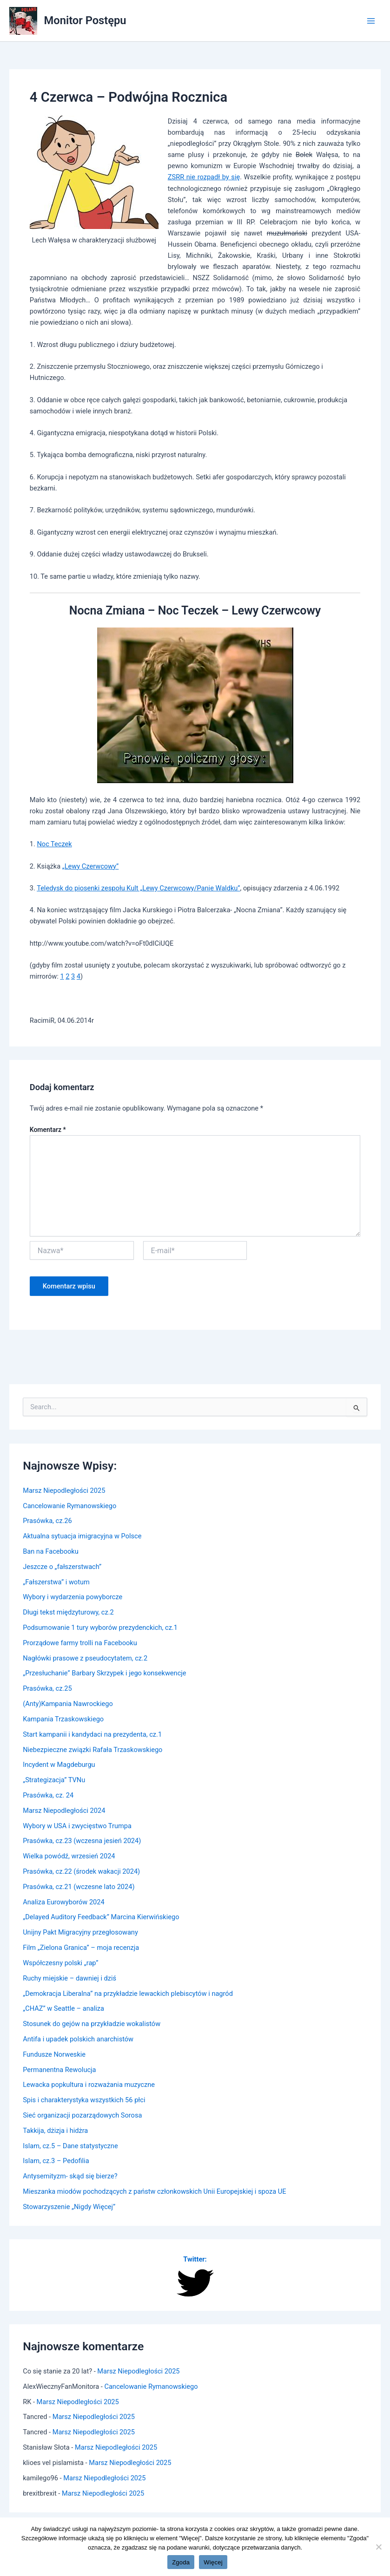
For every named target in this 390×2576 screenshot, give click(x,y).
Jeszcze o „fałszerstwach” (62, 1567)
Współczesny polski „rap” (60, 1963)
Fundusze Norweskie (54, 2054)
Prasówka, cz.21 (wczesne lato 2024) (78, 1887)
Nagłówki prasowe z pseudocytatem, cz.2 (85, 1658)
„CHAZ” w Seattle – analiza (63, 2008)
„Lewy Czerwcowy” (90, 866)
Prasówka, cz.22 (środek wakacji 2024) (81, 1871)
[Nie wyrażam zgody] (378, 2546)
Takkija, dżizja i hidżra (55, 2130)
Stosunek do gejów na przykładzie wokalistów (91, 2024)
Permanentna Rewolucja (59, 2070)
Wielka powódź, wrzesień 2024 (69, 1856)
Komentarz (48, 1129)
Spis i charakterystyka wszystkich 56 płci (84, 2100)
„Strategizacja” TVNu (54, 1780)
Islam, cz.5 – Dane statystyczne (70, 2146)
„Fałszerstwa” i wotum (56, 1582)
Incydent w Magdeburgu (59, 1764)
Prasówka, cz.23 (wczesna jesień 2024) (82, 1841)
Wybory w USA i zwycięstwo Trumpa (77, 1826)
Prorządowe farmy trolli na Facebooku (80, 1643)
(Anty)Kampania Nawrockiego (68, 1704)
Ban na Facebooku (51, 1551)
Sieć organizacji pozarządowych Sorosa (82, 2115)
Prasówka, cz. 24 (48, 1795)
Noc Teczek (54, 844)
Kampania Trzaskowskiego (63, 1719)
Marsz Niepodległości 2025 (64, 1490)
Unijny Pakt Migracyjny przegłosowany (80, 1932)
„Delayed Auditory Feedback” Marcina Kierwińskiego (101, 1917)
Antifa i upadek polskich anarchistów (78, 2039)
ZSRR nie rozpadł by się (204, 177)
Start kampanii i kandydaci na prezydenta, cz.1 (92, 1734)
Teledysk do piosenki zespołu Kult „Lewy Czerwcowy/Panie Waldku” (138, 888)
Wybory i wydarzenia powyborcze (72, 1597)
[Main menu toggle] (371, 21)
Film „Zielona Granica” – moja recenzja (81, 1947)
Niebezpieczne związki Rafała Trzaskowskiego (92, 1750)
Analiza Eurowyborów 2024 (63, 1902)
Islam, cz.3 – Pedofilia (56, 2161)
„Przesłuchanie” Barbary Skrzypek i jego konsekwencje (104, 1673)
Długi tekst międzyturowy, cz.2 (68, 1612)
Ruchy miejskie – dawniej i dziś (69, 1978)
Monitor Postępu (85, 20)
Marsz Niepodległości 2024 (64, 1810)
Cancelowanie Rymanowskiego (69, 1506)
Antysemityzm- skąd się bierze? (70, 2176)
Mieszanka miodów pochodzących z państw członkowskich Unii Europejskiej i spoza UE (154, 2191)
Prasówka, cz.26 (47, 1521)
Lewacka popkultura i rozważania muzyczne (89, 2084)
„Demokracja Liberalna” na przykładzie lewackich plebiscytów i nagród (128, 1993)
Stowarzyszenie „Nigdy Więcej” (69, 2207)
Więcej (213, 2562)
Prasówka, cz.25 (47, 1688)
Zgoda (181, 2562)
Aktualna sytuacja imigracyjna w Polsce (82, 1536)
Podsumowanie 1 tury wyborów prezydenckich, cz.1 (100, 1627)
